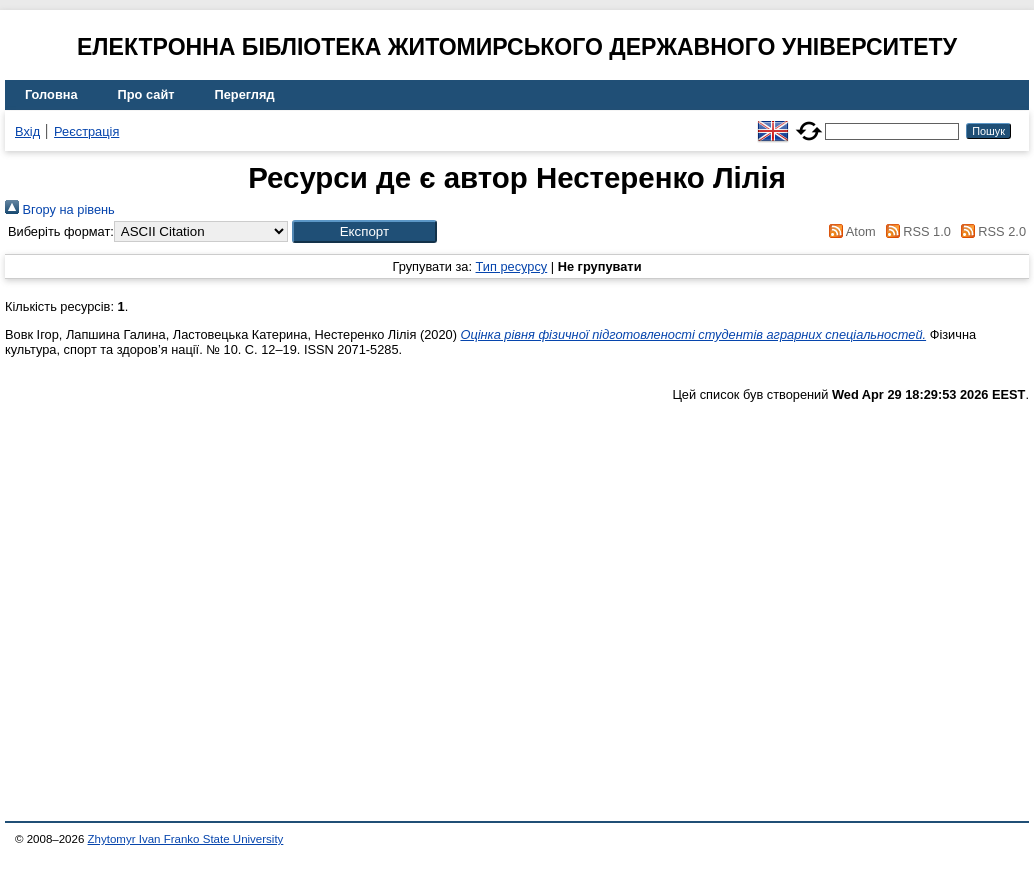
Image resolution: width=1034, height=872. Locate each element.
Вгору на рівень (60, 209)
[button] (364, 231)
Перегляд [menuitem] (245, 94)
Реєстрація (86, 131)
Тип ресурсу (512, 266)
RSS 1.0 (915, 231)
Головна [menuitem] (51, 94)
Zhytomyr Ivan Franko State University (186, 839)
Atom (849, 231)
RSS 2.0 (990, 231)
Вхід (27, 131)
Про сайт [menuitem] (146, 94)
